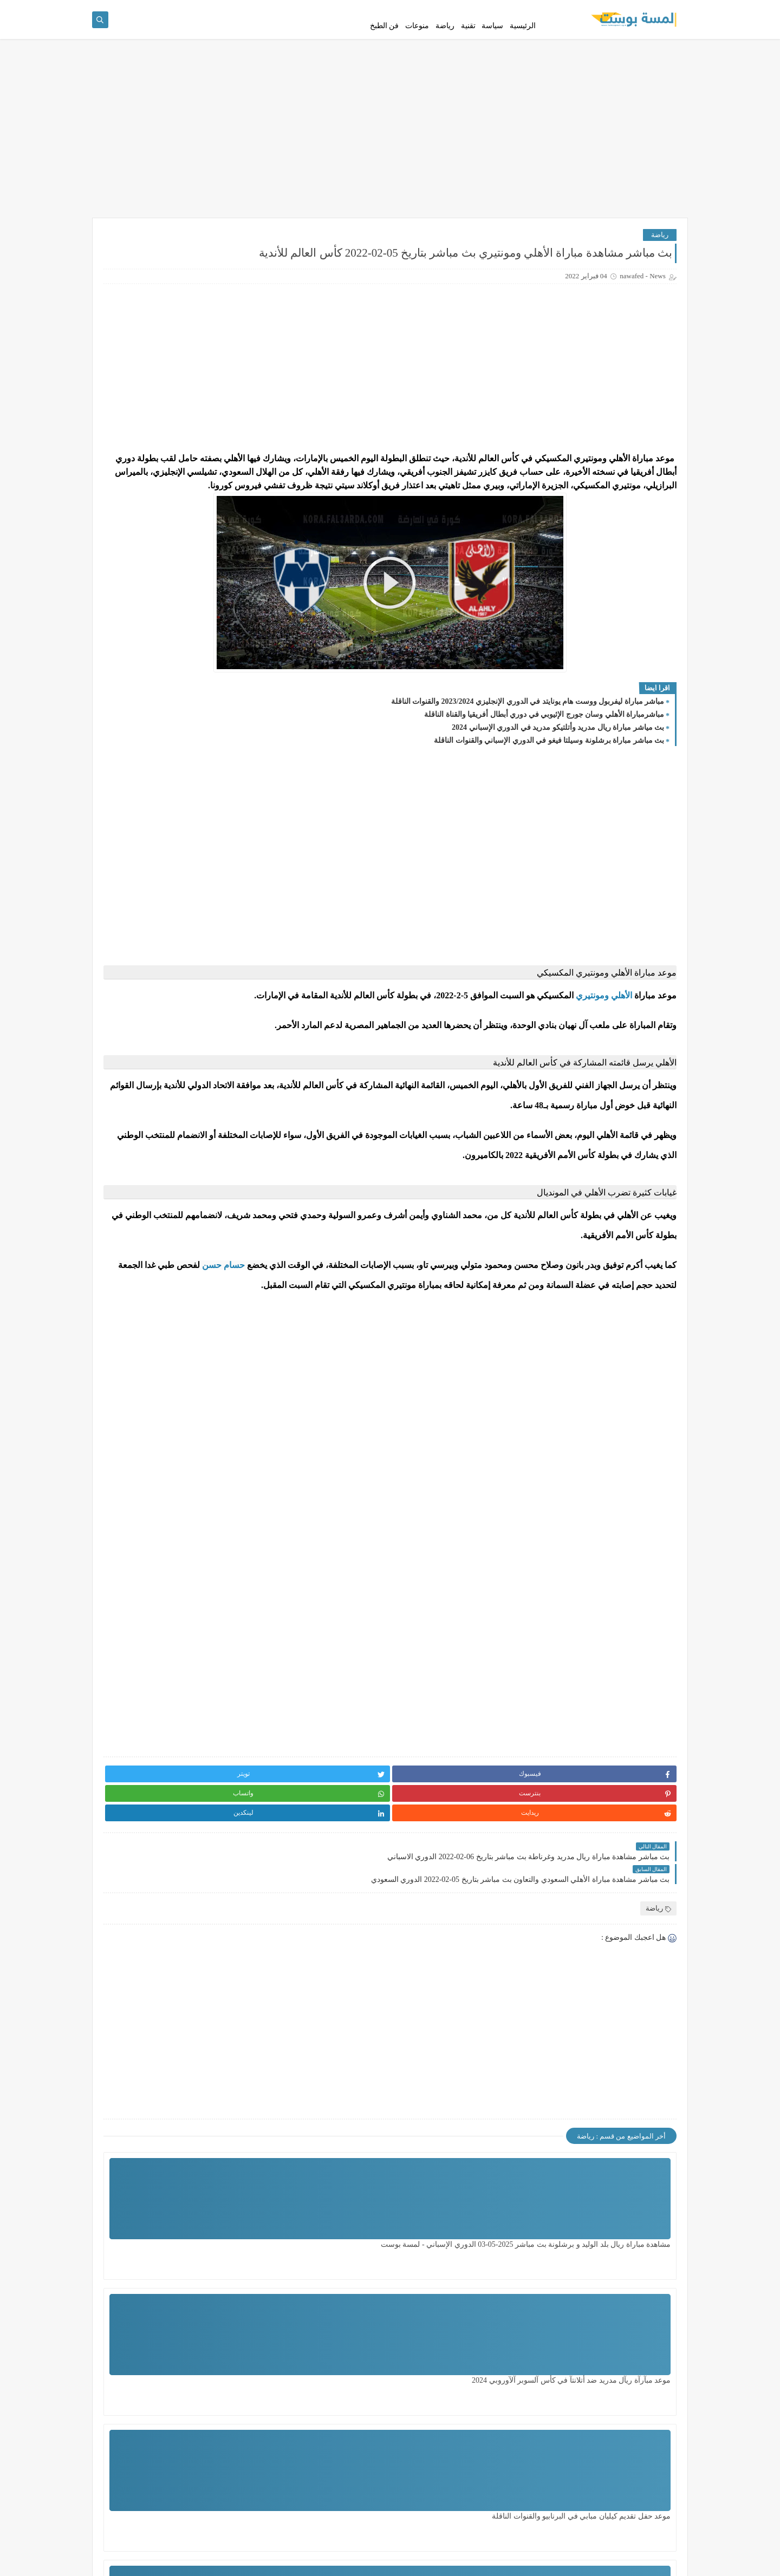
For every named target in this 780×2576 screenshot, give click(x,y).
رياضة (444, 45)
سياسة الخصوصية (657, 8)
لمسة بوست (581, 2562)
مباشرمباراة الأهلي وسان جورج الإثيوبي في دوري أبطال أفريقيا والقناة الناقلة (544, 791)
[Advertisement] (390, 163)
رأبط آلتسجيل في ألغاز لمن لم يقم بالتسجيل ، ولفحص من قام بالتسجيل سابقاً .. (155, 540)
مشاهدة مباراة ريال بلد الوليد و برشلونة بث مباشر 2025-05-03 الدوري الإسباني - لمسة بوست (622, 2341)
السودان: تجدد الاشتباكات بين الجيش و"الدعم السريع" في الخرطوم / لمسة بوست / (157, 923)
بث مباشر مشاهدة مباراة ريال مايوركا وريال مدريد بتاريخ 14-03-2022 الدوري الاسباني (152, 868)
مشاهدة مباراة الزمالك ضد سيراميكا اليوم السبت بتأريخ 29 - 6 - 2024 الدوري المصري (481, 2477)
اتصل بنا (564, 8)
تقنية (468, 45)
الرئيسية (523, 45)
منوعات (417, 45)
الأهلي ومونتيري (604, 1071)
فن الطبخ (384, 45)
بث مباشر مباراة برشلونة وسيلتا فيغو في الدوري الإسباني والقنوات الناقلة (549, 817)
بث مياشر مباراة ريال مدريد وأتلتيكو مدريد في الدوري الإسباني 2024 (558, 804)
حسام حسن (614, 1421)
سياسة (492, 45)
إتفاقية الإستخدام (604, 8)
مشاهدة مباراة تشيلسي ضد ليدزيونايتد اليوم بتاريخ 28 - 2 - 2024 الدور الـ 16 (350, 2477)
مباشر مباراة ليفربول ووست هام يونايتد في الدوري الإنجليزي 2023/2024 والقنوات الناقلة (527, 778)
